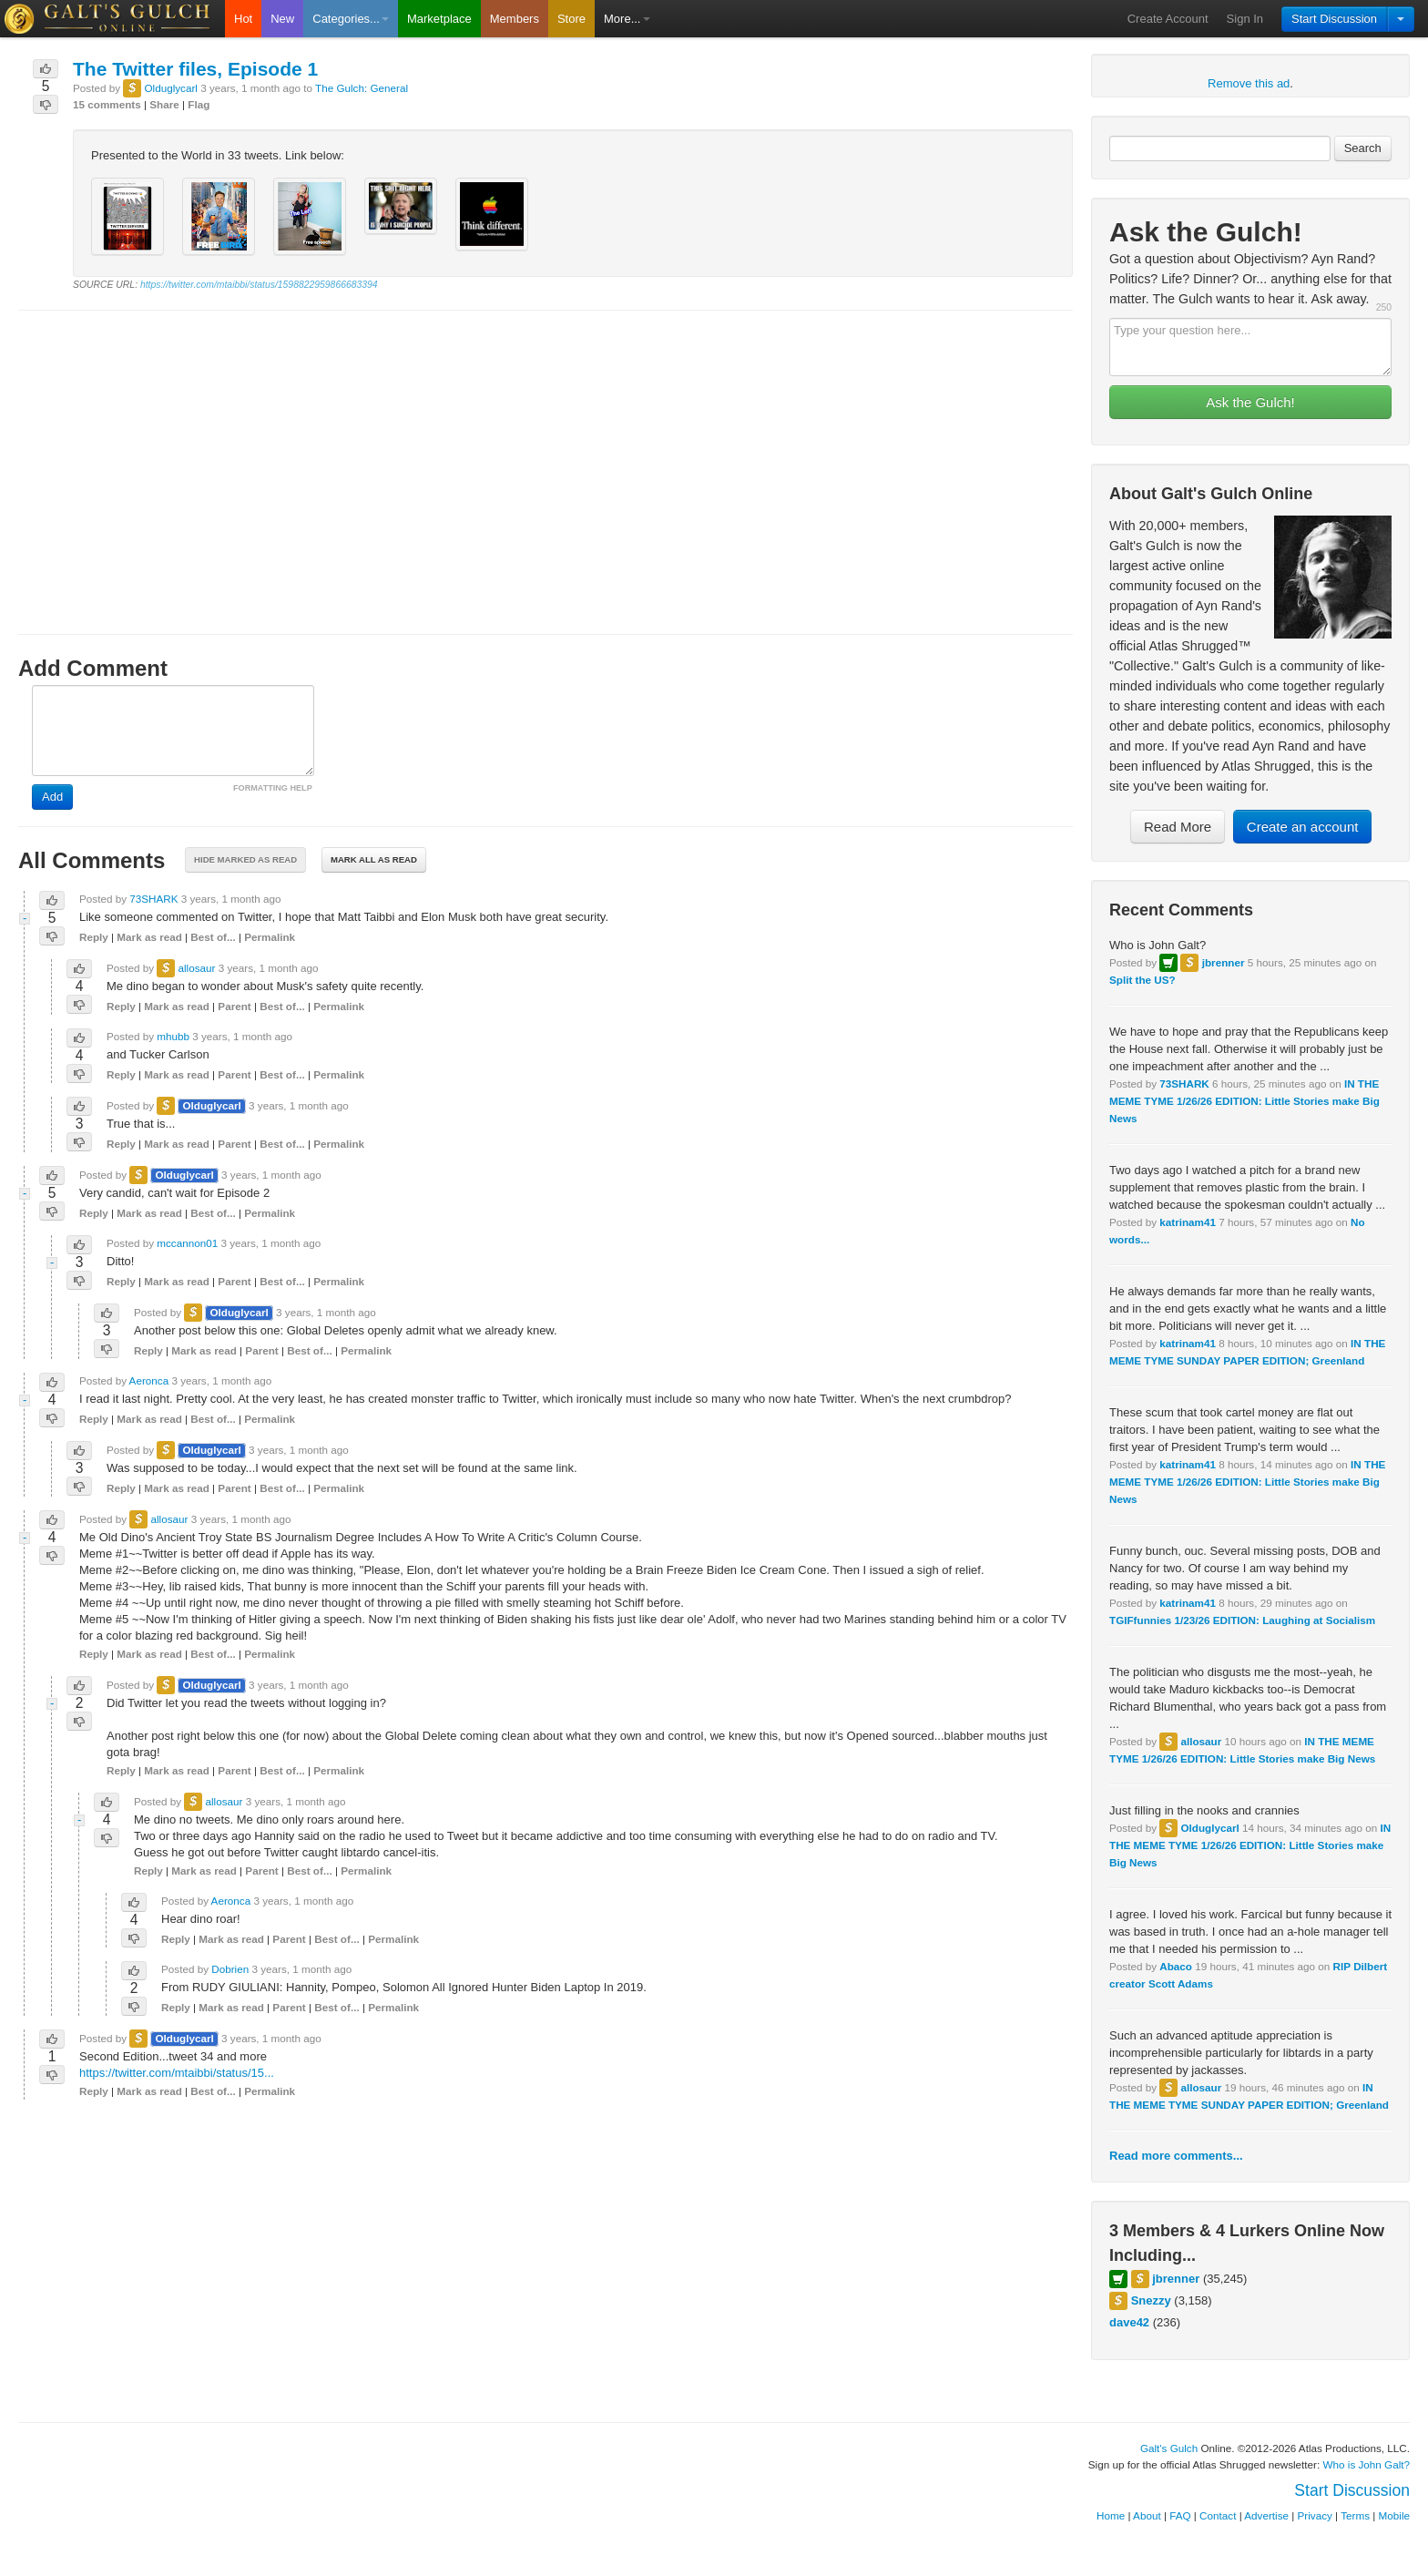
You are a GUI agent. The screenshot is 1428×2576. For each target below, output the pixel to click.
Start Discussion (1334, 19)
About (1147, 2515)
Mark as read (149, 937)
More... (626, 19)
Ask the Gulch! (1250, 402)
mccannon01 (187, 1243)
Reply (93, 937)
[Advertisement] (545, 455)
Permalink (269, 937)
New (282, 19)
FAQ (1179, 2515)
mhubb (173, 1036)
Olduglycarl (1209, 1828)
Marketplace (439, 19)
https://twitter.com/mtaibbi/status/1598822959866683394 (259, 285)
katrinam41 (1187, 1222)
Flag (198, 104)
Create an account (1303, 826)
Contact (1217, 2515)
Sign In (1245, 19)
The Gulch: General (361, 88)
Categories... (350, 19)
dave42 (1129, 2322)
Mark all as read (374, 859)
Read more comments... (1176, 2155)
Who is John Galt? (1367, 2464)
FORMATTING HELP (272, 787)
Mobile (1394, 2515)
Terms (1355, 2515)
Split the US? (1142, 980)
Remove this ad (1249, 83)
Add (52, 796)
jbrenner (1223, 962)
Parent (234, 1006)
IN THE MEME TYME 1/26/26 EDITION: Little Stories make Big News (1244, 1101)
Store (571, 19)
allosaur (1200, 1741)
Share (163, 104)
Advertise (1266, 2515)
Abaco (1175, 1966)
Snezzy (1151, 2300)
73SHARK (1184, 1083)
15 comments (107, 104)
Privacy (1315, 2515)
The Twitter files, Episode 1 (195, 68)
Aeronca (149, 1380)
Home (1110, 2515)
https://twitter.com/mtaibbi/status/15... (176, 2073)
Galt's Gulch (1169, 2448)
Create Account (1168, 19)
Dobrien (230, 1969)
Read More (1177, 826)
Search (1363, 148)
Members (514, 19)
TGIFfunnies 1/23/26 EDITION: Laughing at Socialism (1242, 1620)
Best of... (212, 937)
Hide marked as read (245, 859)
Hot (243, 19)
